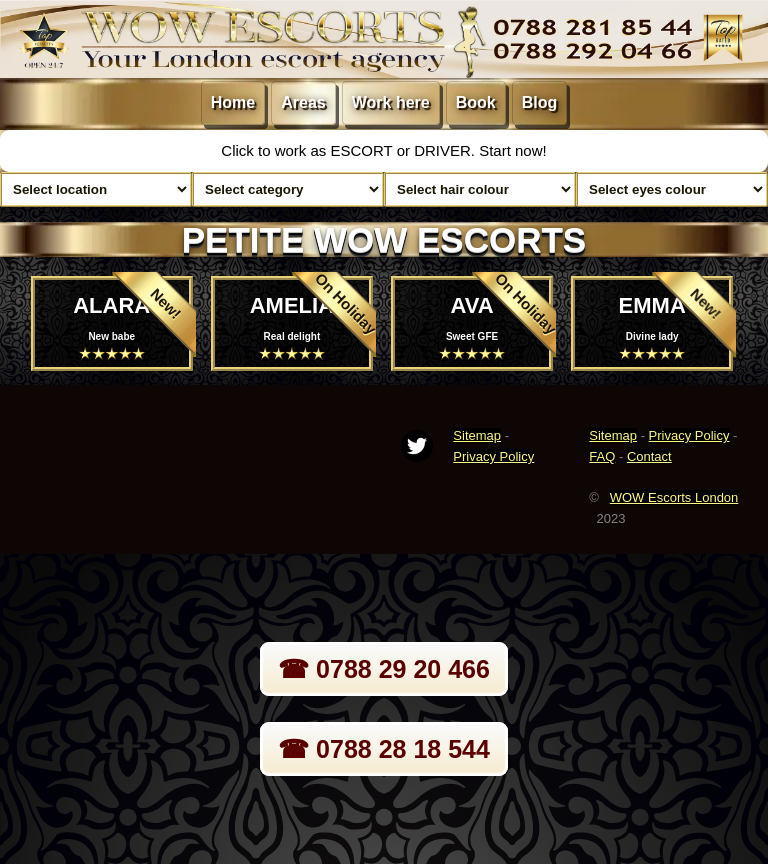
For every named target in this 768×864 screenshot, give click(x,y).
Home (233, 102)
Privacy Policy (493, 456)
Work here (391, 102)
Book (476, 102)
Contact (649, 456)
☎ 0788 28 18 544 (384, 749)
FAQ (602, 456)
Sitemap (477, 435)
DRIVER (442, 150)
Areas (303, 102)
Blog (540, 102)
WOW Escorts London (674, 497)
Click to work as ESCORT (308, 150)
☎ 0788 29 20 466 (384, 669)
